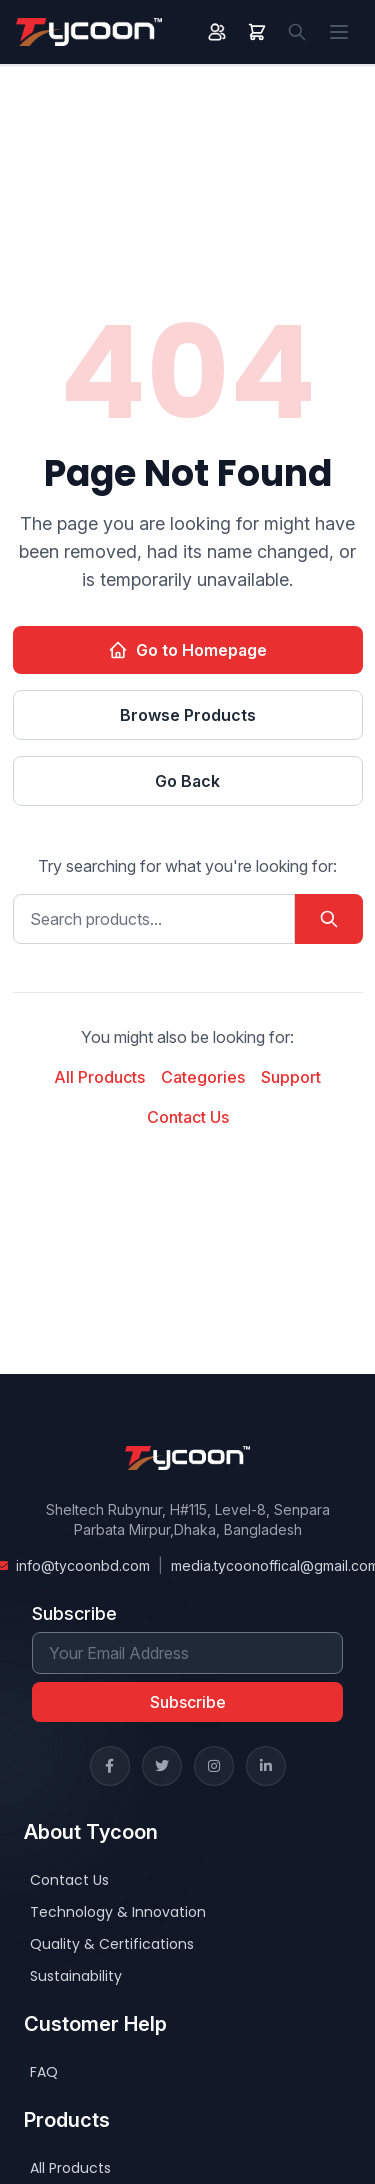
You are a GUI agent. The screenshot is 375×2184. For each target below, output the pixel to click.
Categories (203, 1077)
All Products (99, 1077)
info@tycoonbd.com (83, 1565)
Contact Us (188, 1117)
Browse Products (188, 715)
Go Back (187, 781)
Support (291, 1077)
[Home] (89, 32)
